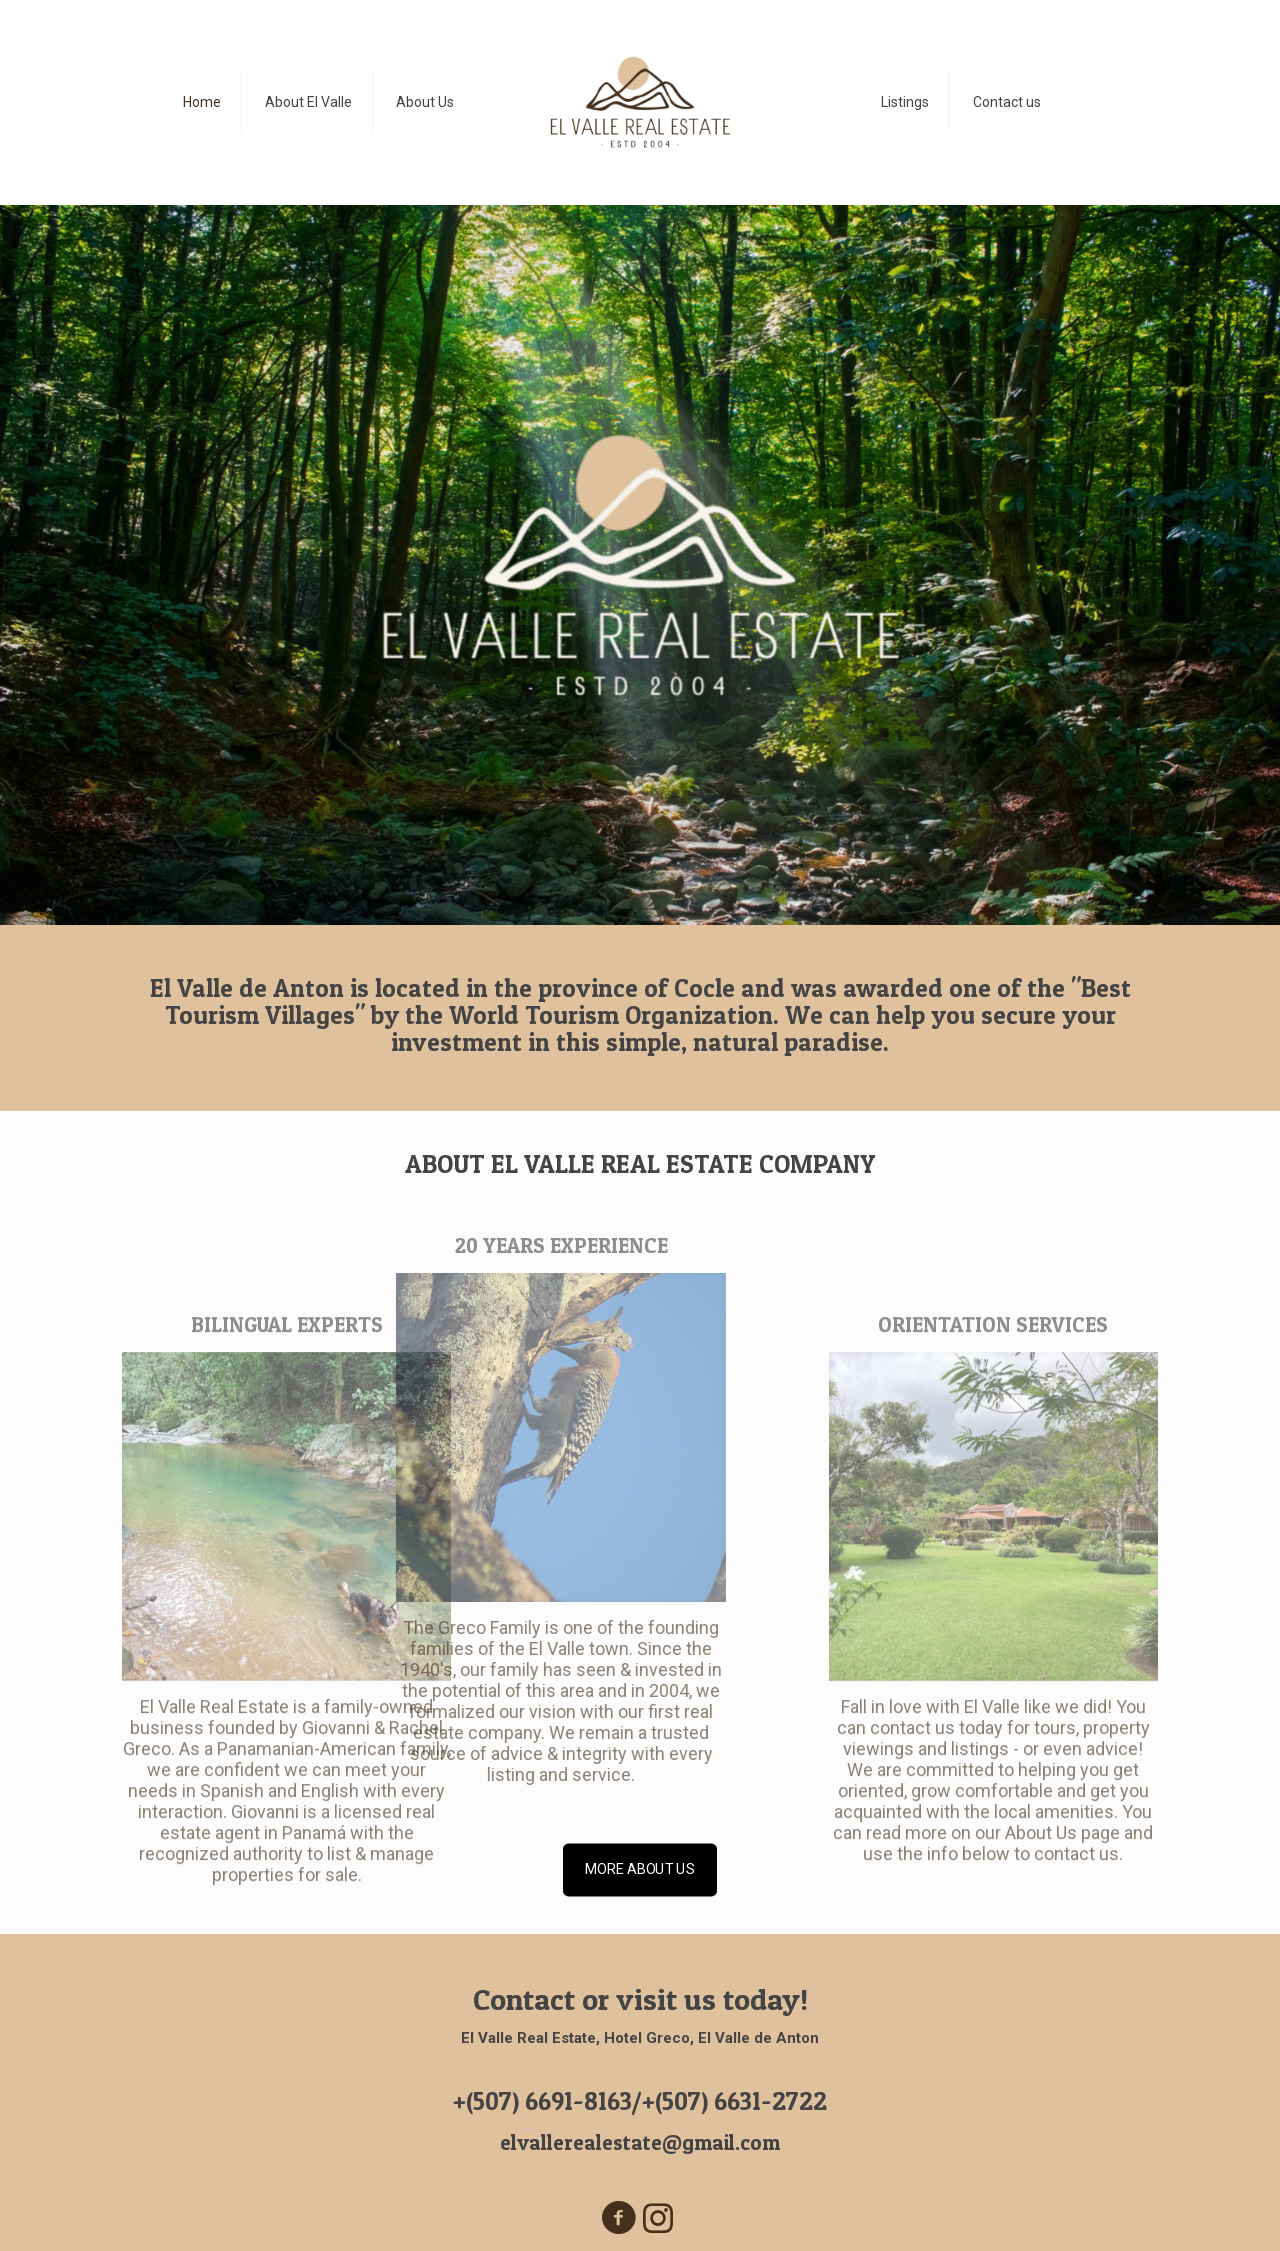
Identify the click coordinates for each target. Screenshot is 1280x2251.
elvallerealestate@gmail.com (640, 2142)
